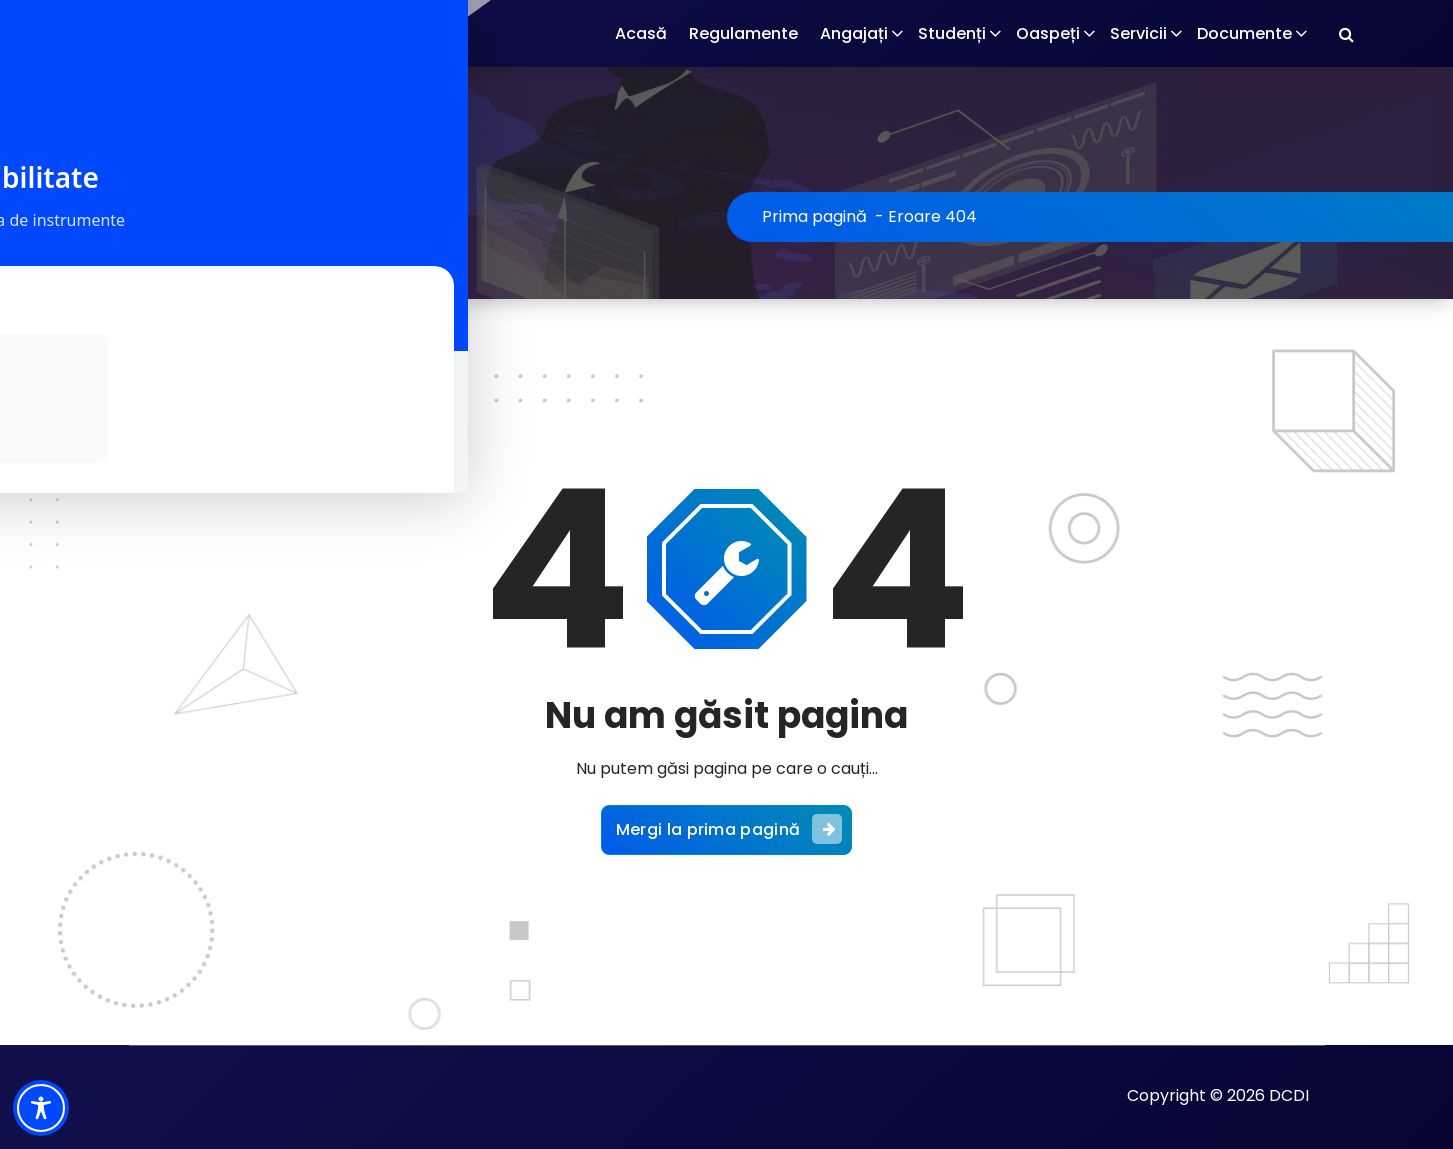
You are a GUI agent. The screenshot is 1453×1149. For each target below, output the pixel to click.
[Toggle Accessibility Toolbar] (41, 1108)
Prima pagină (814, 216)
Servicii (1138, 33)
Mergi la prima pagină (729, 825)
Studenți (952, 33)
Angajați (854, 33)
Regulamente (743, 33)
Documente (1244, 33)
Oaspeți (1048, 33)
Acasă (641, 33)
